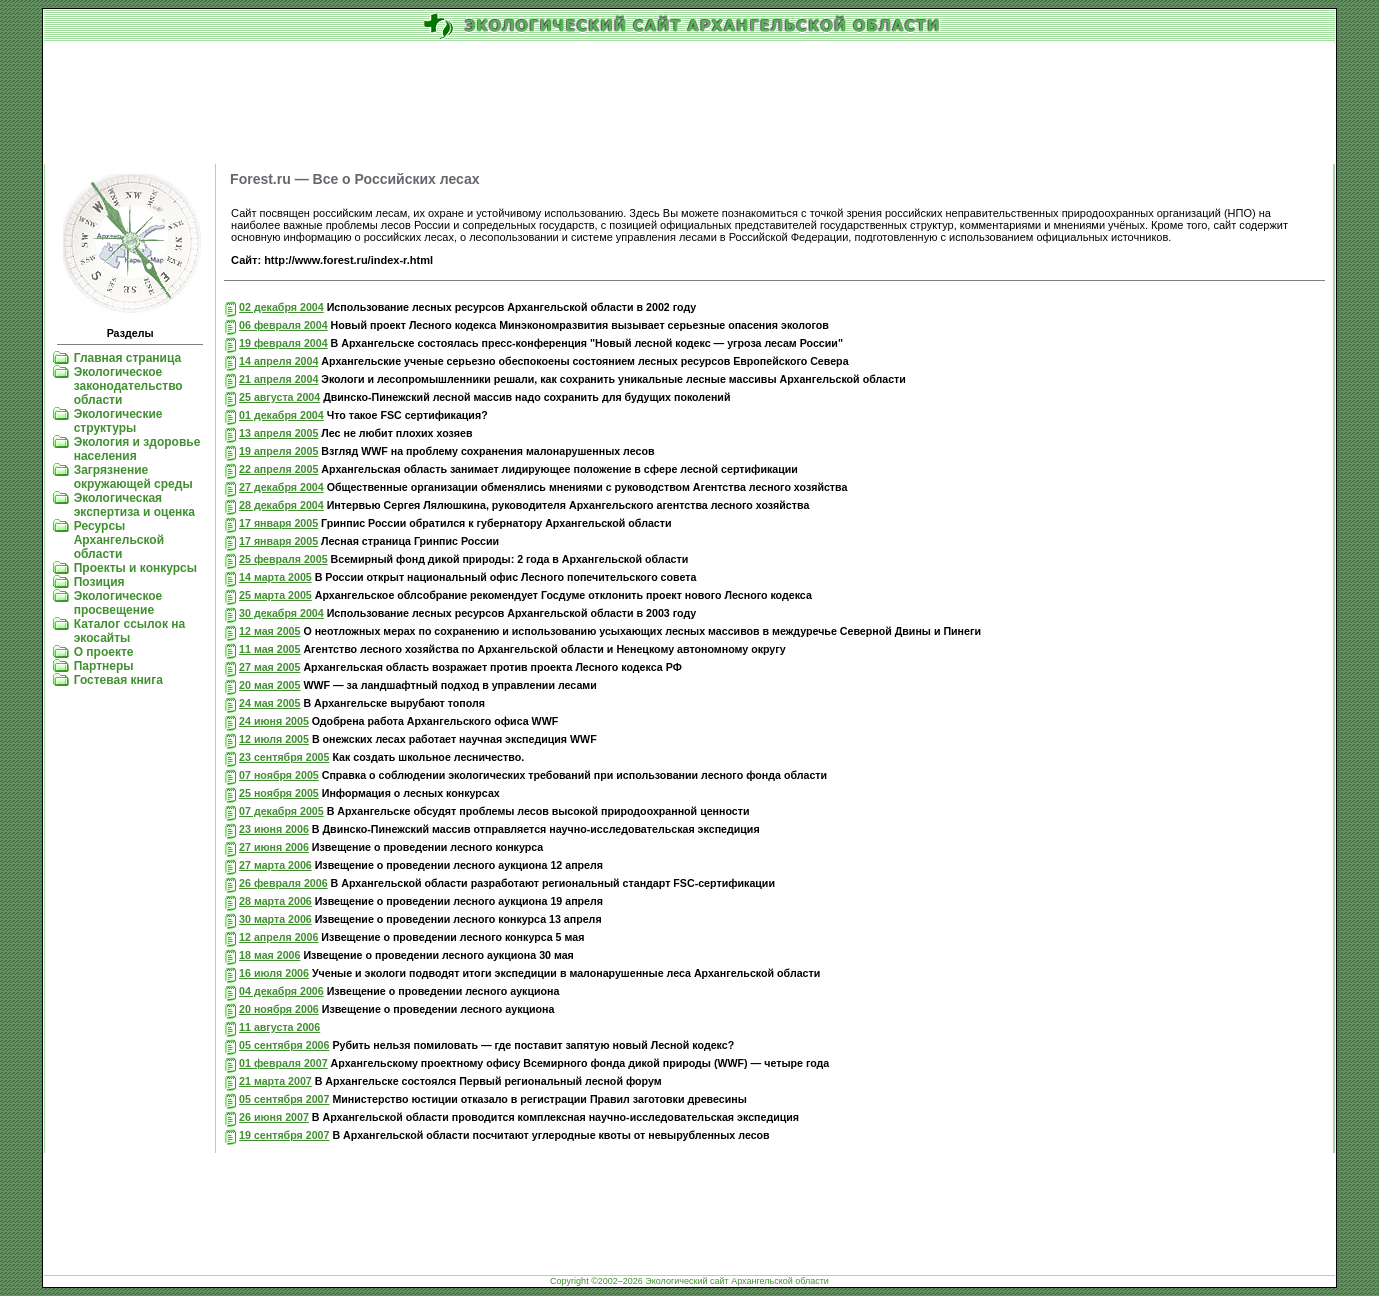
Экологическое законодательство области (128, 386)
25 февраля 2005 (283, 559)
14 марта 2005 (275, 577)
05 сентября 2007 (284, 1099)
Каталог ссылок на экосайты (129, 631)
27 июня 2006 (274, 847)
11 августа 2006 (279, 1027)
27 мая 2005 (269, 667)
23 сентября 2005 (284, 757)
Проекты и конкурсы (135, 568)
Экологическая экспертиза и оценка (134, 505)
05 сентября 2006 (284, 1045)
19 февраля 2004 (283, 343)
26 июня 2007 (274, 1117)
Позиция (99, 582)
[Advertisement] (690, 104)
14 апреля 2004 (278, 361)
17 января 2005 (278, 523)
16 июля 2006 (274, 973)
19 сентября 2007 (284, 1135)
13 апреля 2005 (278, 433)
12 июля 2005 (274, 739)
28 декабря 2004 (281, 505)
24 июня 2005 (274, 721)
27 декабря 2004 (281, 487)
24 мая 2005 (269, 703)
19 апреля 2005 (278, 451)
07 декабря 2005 (281, 811)
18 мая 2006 (269, 955)
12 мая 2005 (269, 631)
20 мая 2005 (269, 685)
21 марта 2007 (275, 1081)
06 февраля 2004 (283, 325)
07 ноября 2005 (279, 775)
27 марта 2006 (275, 865)
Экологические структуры (118, 421)
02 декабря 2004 (281, 307)
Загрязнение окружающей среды (133, 477)
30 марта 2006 (275, 919)
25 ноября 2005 (279, 793)
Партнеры (104, 666)
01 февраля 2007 (283, 1063)
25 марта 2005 (275, 595)
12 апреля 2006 (278, 937)
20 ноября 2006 (279, 1009)
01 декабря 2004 (281, 415)
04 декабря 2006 (281, 991)
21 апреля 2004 (278, 379)
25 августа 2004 (279, 397)
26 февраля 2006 (283, 883)
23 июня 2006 (274, 829)
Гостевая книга (118, 680)
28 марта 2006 (275, 901)
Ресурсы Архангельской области (119, 540)
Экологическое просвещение (118, 603)
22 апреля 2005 (278, 469)
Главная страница (128, 358)
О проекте (104, 652)
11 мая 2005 (269, 649)
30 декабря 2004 (281, 613)
